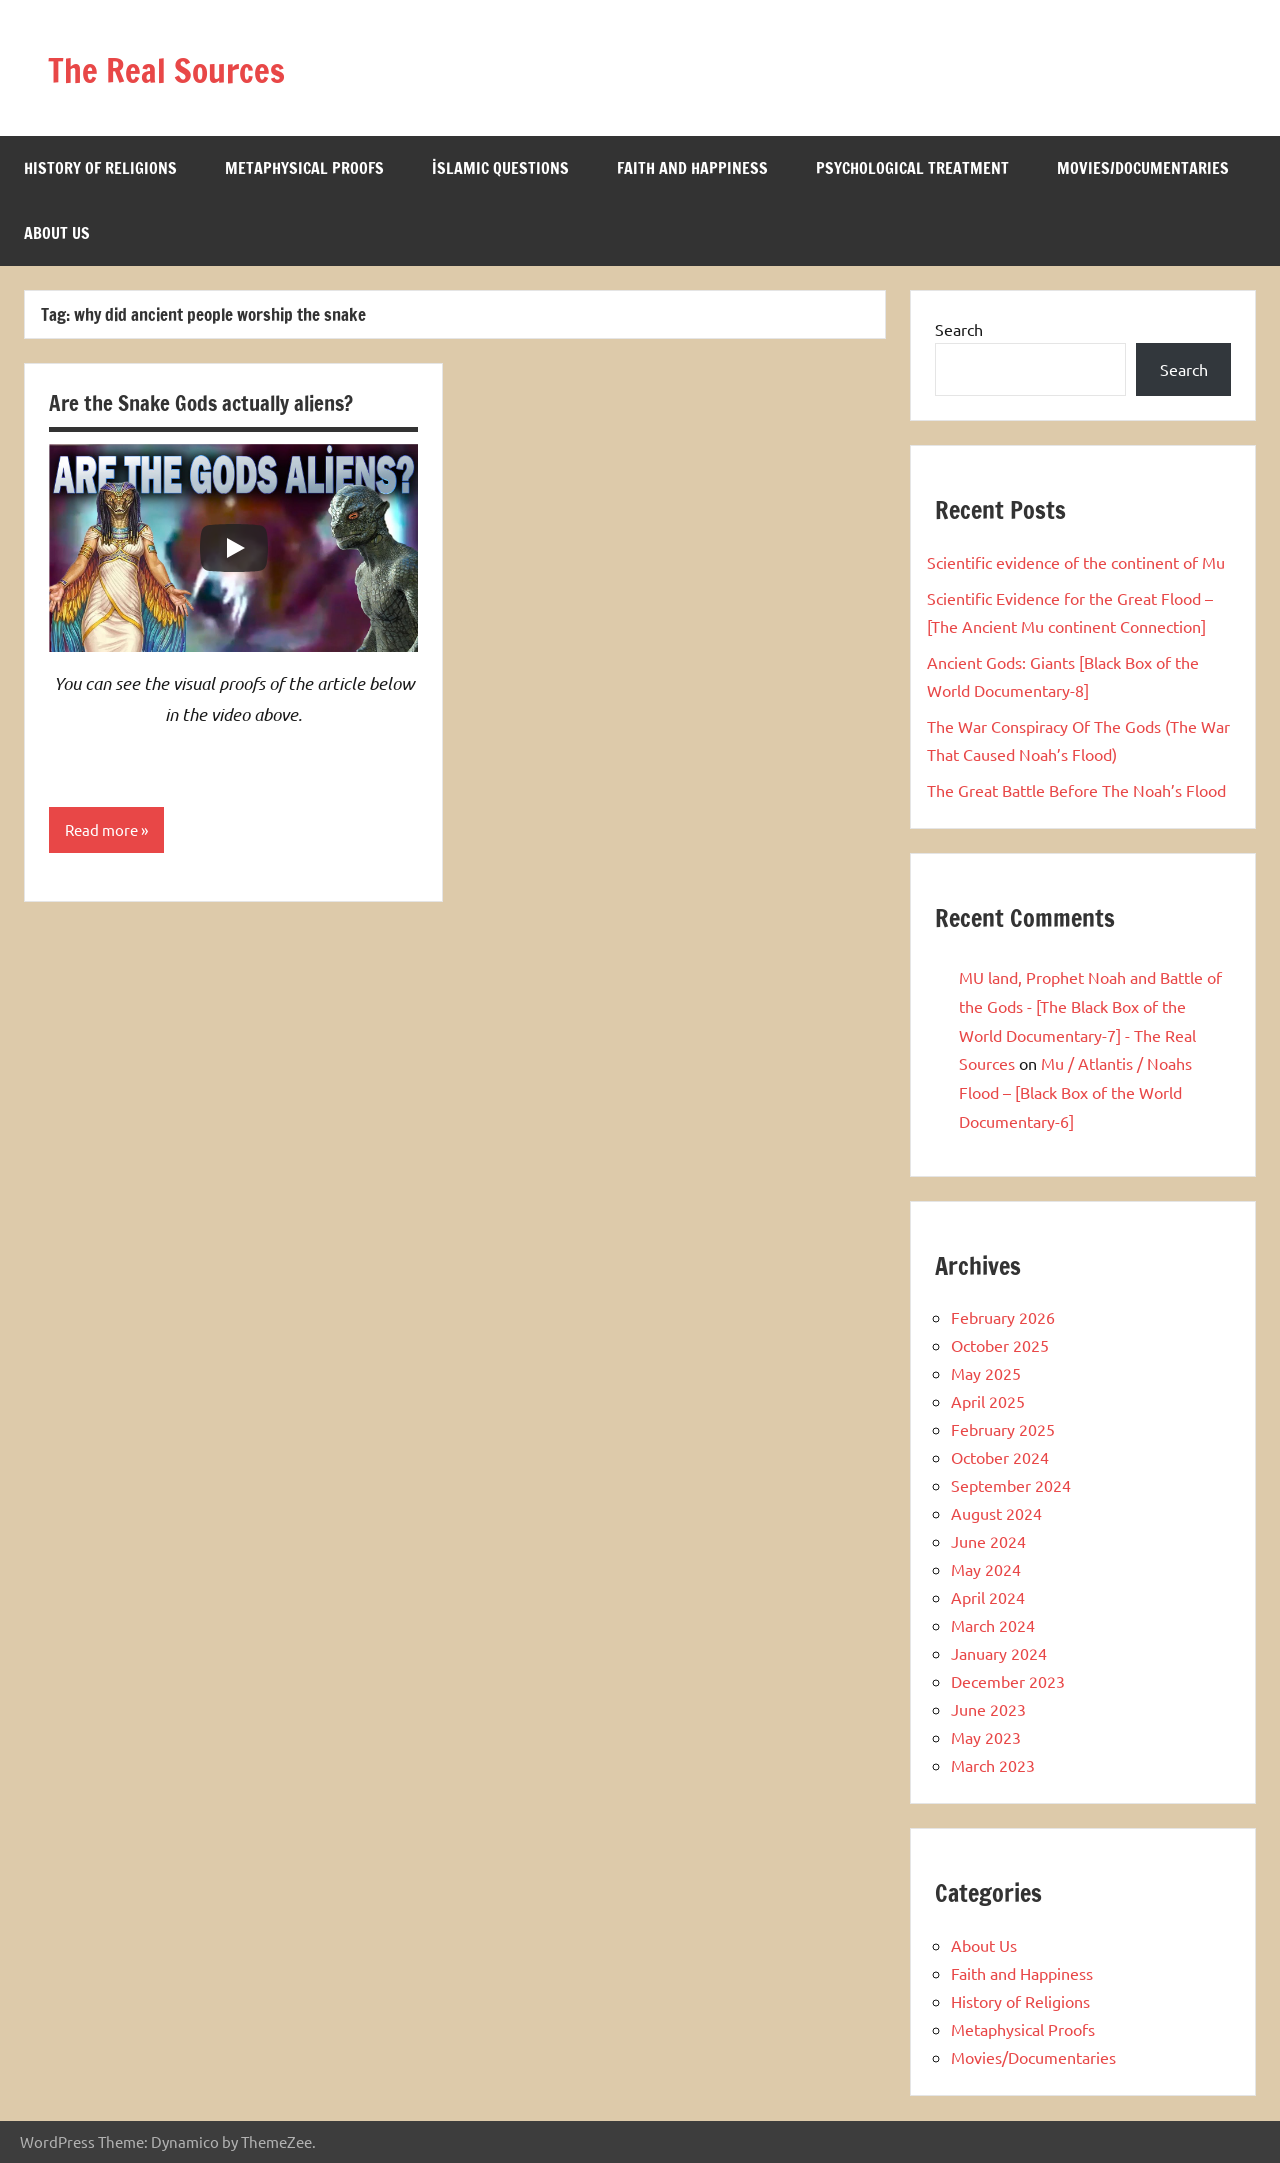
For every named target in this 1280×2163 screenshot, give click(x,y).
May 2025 (986, 1373)
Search (959, 329)
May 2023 (986, 1737)
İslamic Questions (500, 168)
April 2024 (988, 1597)
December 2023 (1008, 1681)
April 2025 (988, 1401)
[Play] (234, 548)
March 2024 (993, 1625)
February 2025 (1003, 1429)
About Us (57, 233)
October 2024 (1000, 1457)
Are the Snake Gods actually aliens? (209, 402)
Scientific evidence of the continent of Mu (1076, 562)
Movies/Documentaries (1143, 168)
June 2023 (988, 1709)
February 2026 (1003, 1317)
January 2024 (999, 1653)
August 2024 (996, 1513)
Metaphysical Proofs (304, 168)
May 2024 (986, 1569)
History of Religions (100, 168)
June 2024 (988, 1541)
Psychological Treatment (912, 168)
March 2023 (993, 1765)
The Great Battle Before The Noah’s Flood (1076, 790)
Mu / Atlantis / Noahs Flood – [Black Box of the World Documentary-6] (1075, 1092)
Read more (104, 831)
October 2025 (1000, 1345)
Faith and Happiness (692, 168)
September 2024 (1011, 1485)
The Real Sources (191, 67)
